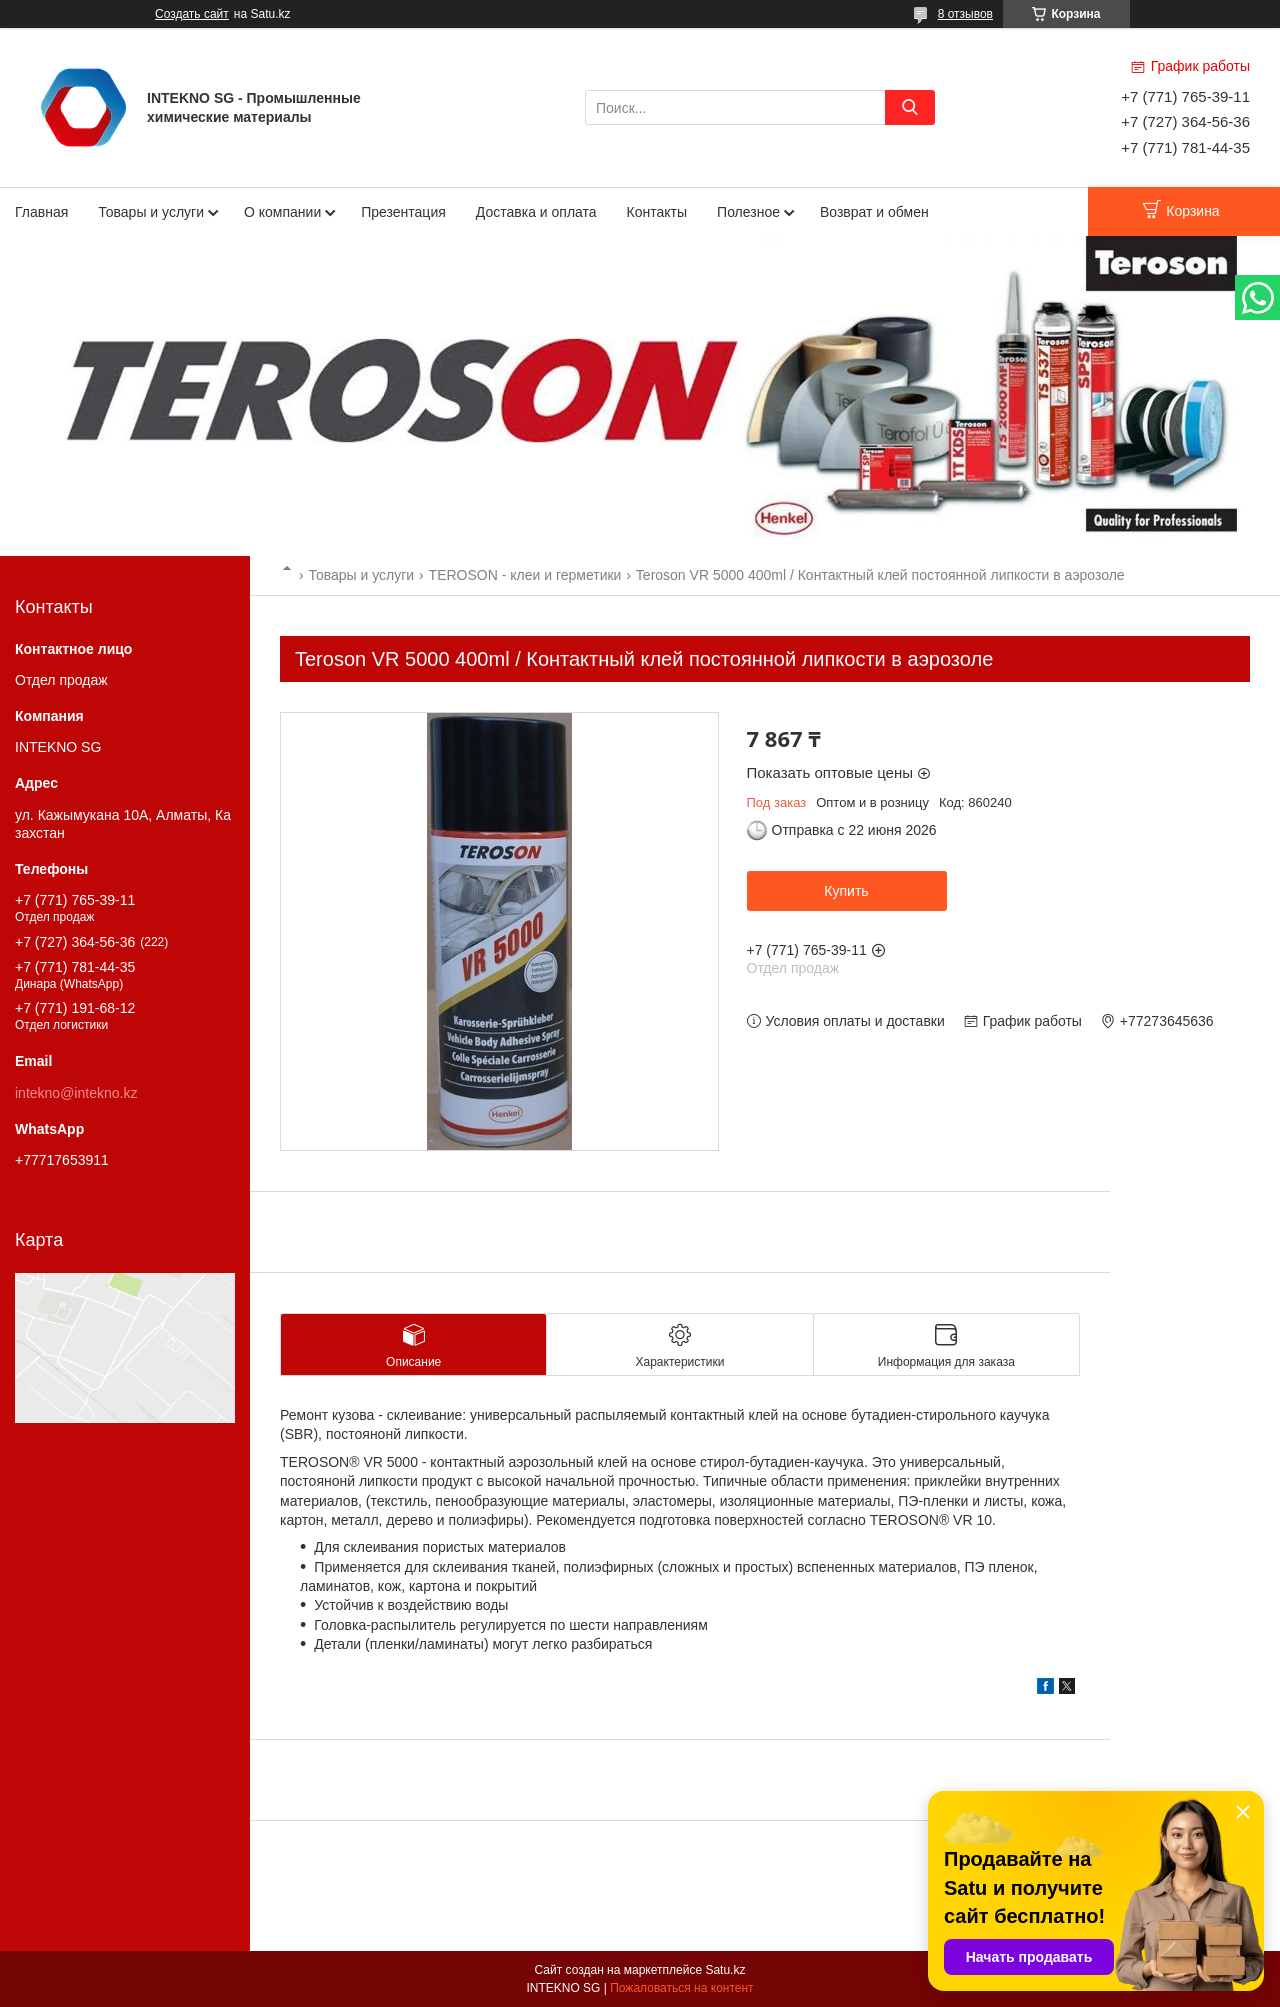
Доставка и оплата (536, 212)
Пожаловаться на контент (681, 1988)
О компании (282, 212)
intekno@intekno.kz (76, 1093)
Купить (846, 891)
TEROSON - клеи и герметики (525, 575)
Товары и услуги (151, 212)
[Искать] (910, 107)
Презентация (403, 212)
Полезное (748, 212)
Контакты (657, 212)
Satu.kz (725, 1970)
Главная (41, 212)
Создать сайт (192, 14)
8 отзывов (965, 14)
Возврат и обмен (874, 212)
